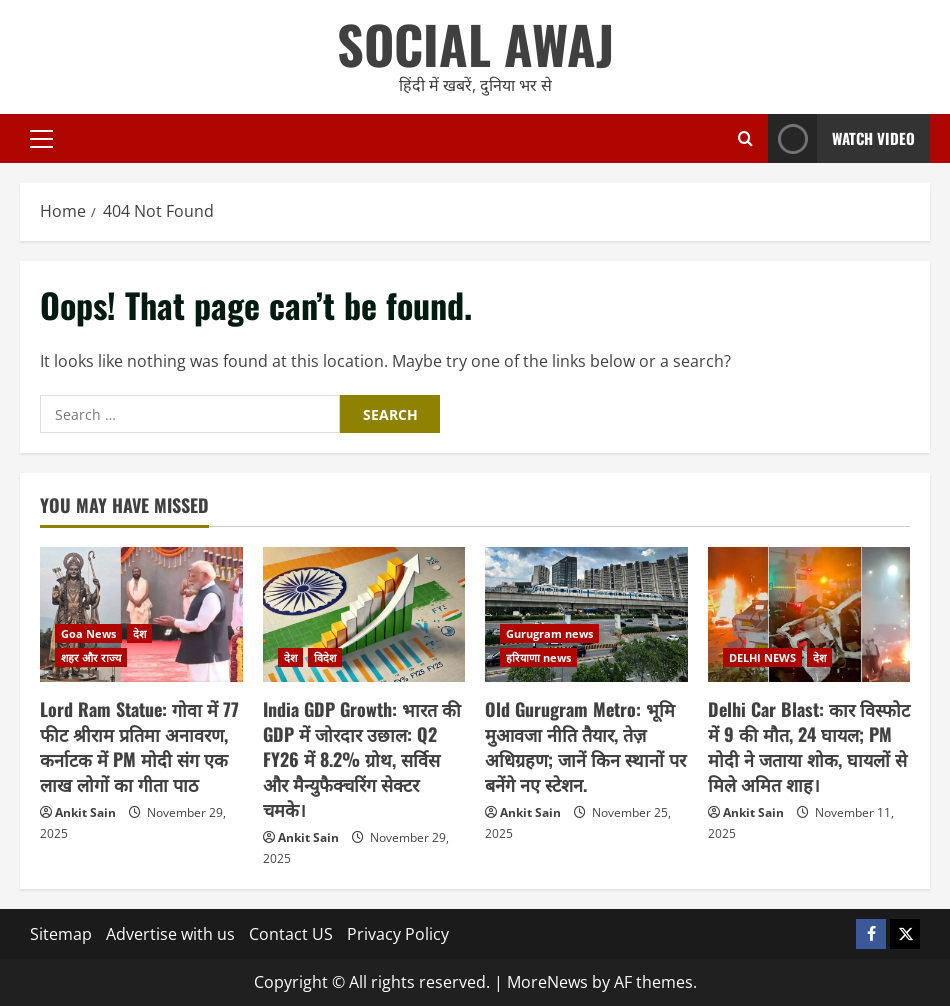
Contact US (291, 934)
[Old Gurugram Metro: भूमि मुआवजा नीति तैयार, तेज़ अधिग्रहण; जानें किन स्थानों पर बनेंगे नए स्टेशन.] (586, 614)
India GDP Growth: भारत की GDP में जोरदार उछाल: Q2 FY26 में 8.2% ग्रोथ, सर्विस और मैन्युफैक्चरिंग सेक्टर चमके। (362, 759)
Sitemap (61, 934)
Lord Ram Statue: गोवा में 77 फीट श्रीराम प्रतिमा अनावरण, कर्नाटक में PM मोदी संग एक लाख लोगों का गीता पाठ (139, 747)
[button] (41, 139)
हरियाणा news (538, 657)
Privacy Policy (398, 934)
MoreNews (547, 982)
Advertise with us (170, 934)
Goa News (88, 633)
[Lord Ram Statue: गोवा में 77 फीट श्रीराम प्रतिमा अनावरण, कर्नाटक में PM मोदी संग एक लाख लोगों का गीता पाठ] (141, 614)
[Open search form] (745, 138)
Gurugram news (549, 633)
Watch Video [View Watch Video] (841, 138)
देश (139, 633)
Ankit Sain (85, 812)
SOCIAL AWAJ (475, 43)
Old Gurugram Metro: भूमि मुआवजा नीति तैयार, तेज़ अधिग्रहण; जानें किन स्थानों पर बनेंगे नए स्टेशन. (585, 747)
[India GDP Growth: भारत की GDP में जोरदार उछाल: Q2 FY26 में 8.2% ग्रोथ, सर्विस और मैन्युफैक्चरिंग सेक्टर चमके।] (364, 614)
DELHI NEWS (762, 657)
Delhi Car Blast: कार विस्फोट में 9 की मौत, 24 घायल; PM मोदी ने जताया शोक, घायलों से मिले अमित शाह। (809, 747)
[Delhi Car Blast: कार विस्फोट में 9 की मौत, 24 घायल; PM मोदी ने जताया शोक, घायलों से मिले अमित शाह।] (809, 614)
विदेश (325, 657)
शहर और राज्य (91, 657)
